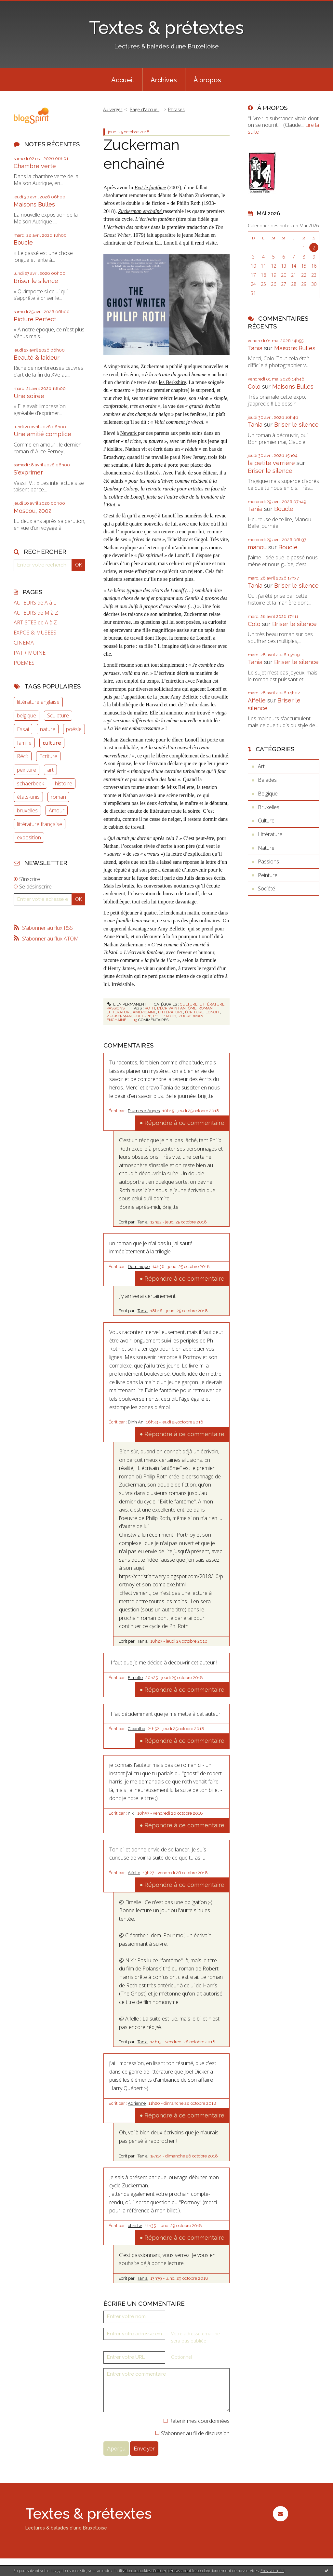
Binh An (135, 1422)
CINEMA (24, 642)
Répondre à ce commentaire (184, 1122)
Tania (143, 1222)
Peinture (267, 875)
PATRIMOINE (30, 652)
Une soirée (29, 396)
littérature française (39, 824)
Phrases (176, 109)
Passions (116, 1008)
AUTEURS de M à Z (36, 612)
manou (257, 547)
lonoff (213, 1012)
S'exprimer (28, 472)
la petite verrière (271, 463)
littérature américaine (131, 1012)
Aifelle (134, 1872)
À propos (207, 80)
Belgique (268, 793)
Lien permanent (126, 1004)
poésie (74, 729)
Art (261, 766)
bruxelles (27, 810)
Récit (22, 756)
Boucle (23, 242)
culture (52, 742)
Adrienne (137, 2103)
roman (58, 796)
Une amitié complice (42, 434)
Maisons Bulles (34, 204)
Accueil (122, 80)
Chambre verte (35, 166)
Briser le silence (36, 280)
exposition (29, 837)
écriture (194, 1012)
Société (266, 888)
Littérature (211, 1004)
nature (47, 729)
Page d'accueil (144, 109)
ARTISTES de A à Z (35, 622)
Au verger (112, 109)
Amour (56, 810)
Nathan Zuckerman (124, 944)
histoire (63, 783)
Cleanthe (136, 1728)
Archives (164, 80)
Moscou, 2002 (32, 510)
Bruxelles (268, 807)
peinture (26, 769)
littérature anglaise (38, 701)
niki (131, 1813)
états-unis (28, 796)
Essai (23, 729)
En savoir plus (272, 2570)
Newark (129, 433)
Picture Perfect (35, 319)
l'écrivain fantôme (176, 1008)
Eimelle (135, 1677)
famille (24, 742)
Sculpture (58, 715)
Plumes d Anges (144, 1110)
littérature (170, 1012)
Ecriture (48, 756)
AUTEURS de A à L (35, 602)
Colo (254, 386)
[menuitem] (122, 79)
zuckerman (119, 1016)
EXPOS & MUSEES (35, 632)
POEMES (24, 663)
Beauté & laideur (37, 357)
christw (135, 2225)
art (50, 769)
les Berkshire (172, 382)
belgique (26, 715)
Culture (188, 1004)
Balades (267, 779)
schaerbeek (30, 783)
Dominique (139, 1266)
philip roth (164, 1016)
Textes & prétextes (166, 27)
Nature (266, 847)
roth (150, 1008)
